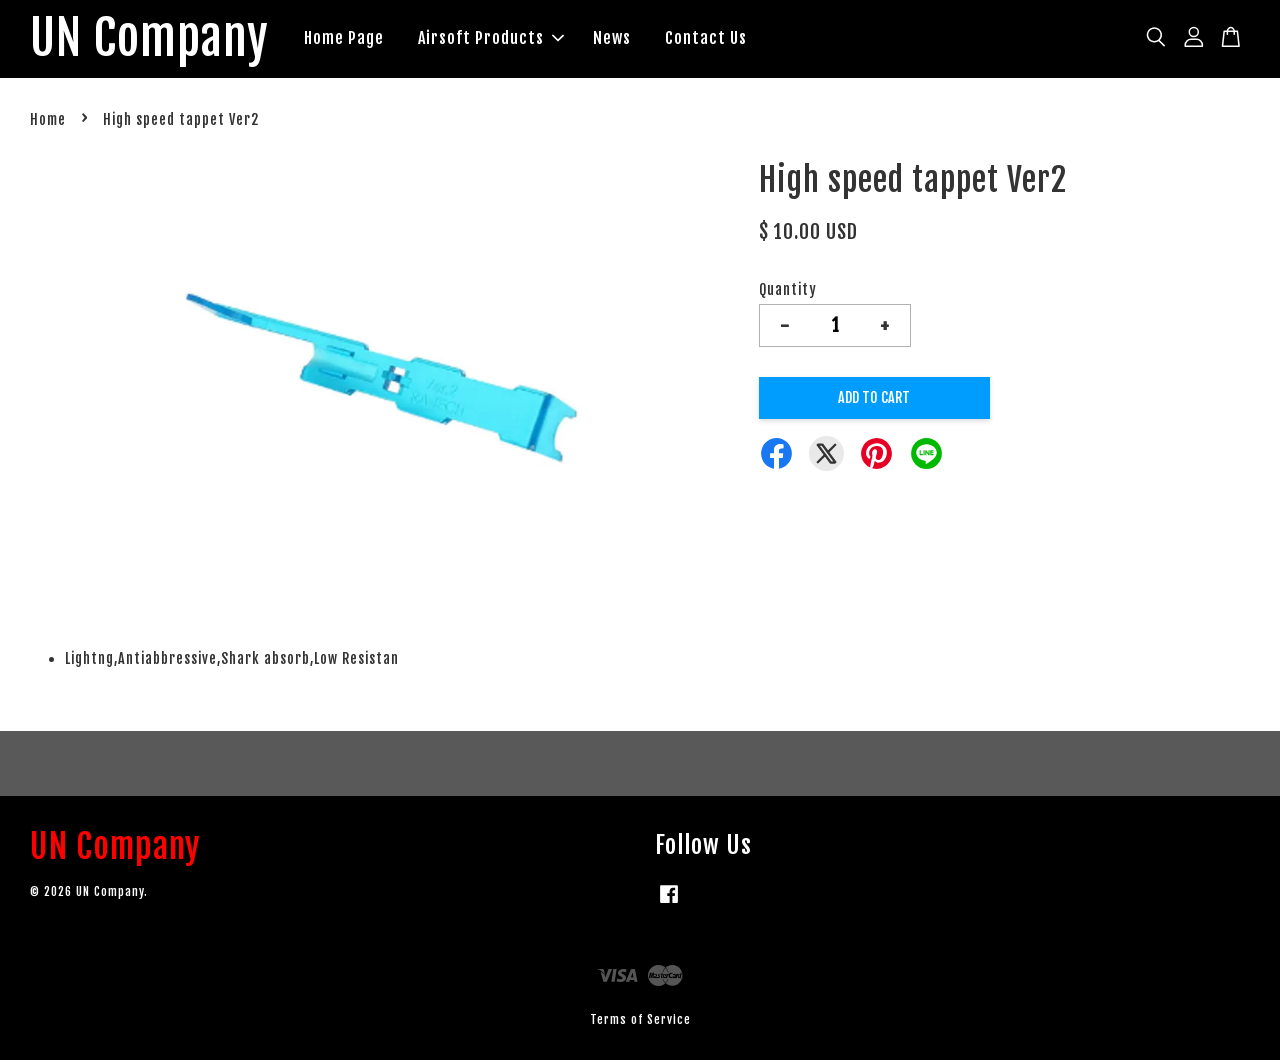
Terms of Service (640, 1019)
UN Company (149, 39)
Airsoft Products (491, 38)
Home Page (344, 38)
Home (48, 119)
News (612, 38)
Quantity (788, 289)
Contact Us (706, 38)
